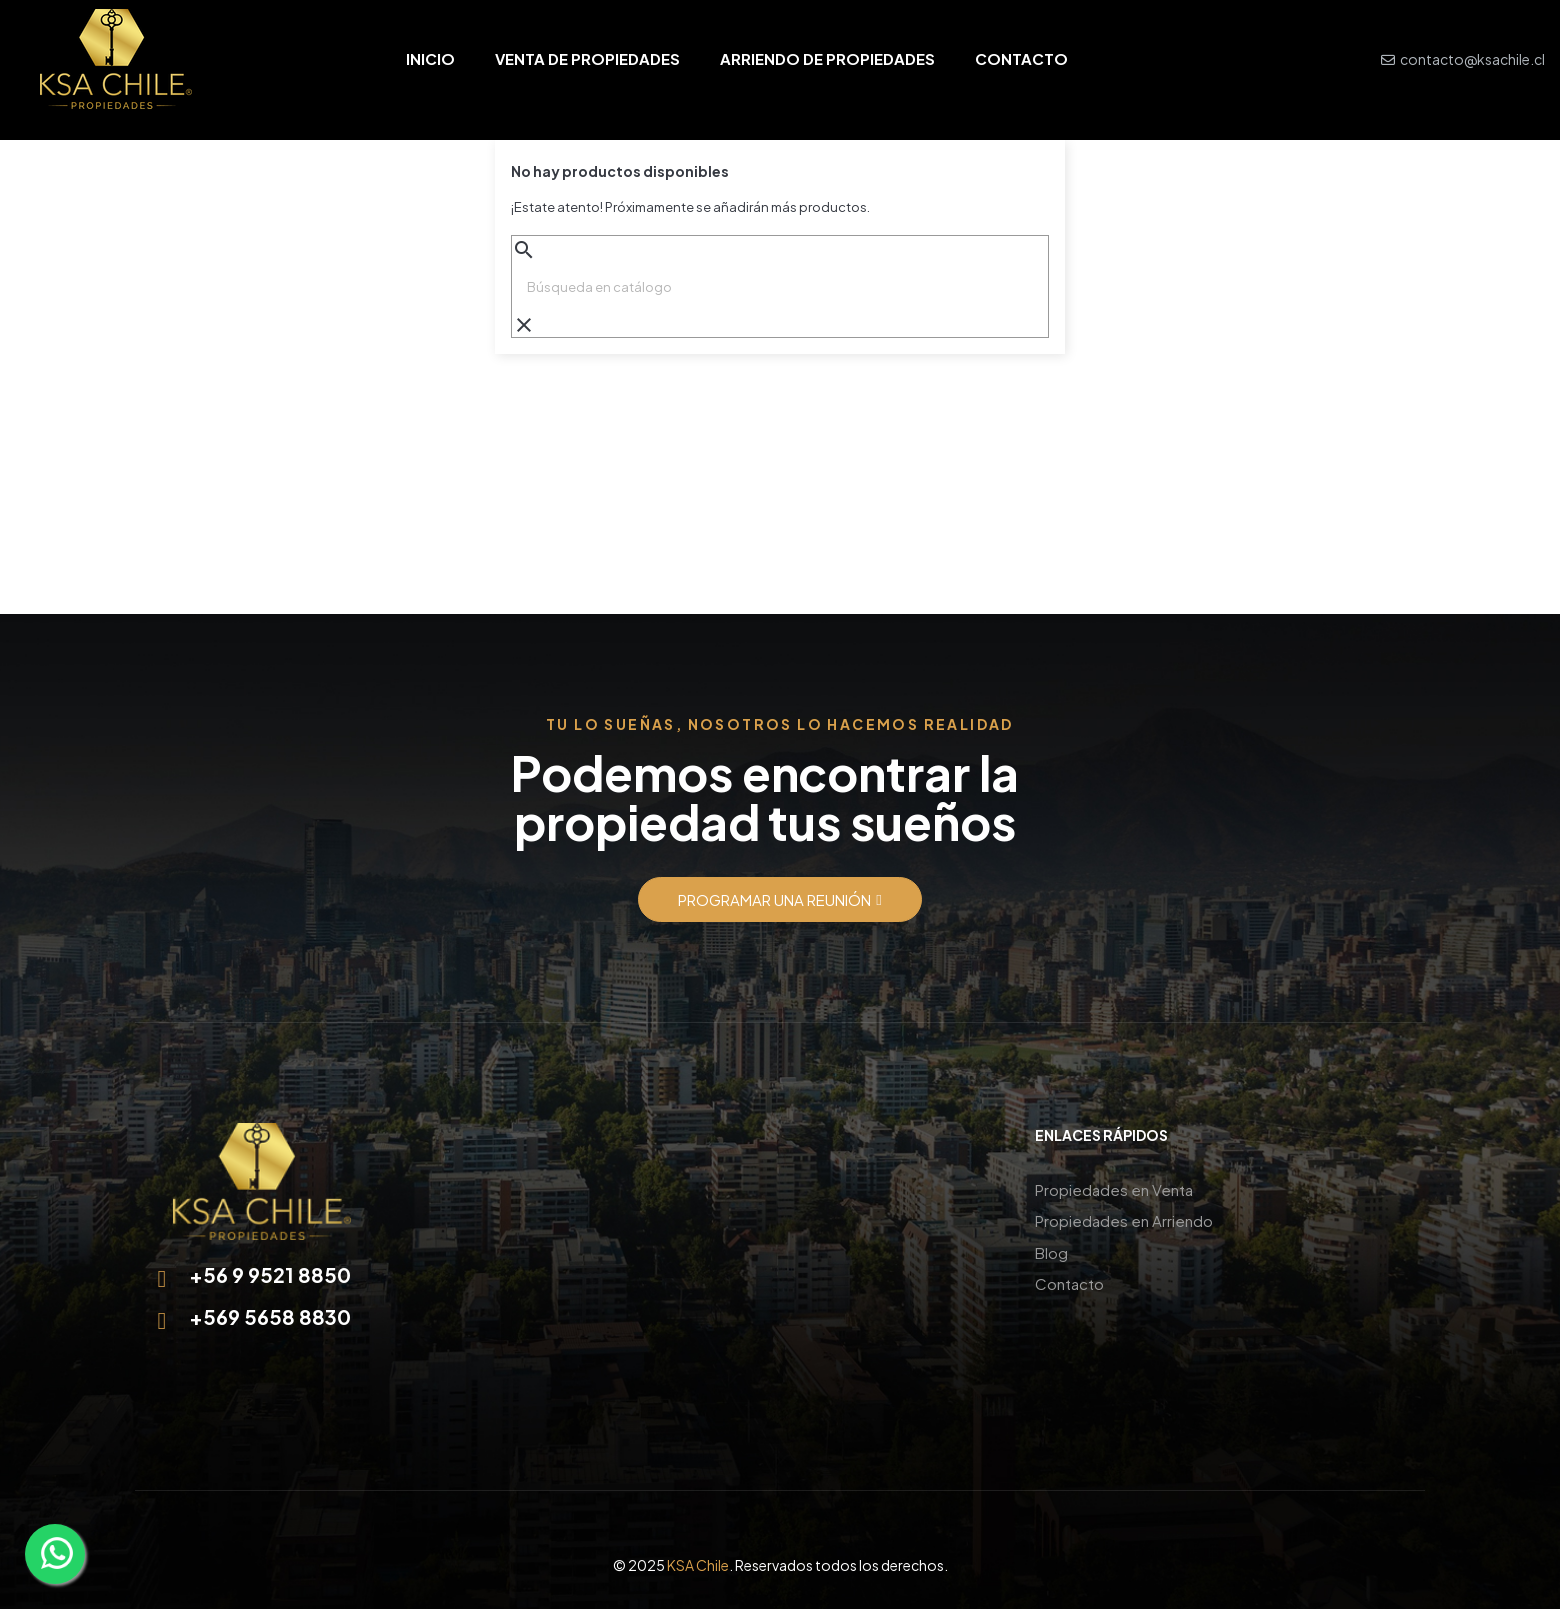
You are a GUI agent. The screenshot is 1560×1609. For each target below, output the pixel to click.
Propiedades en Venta (1114, 1188)
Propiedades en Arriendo (1124, 1218)
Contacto (1069, 1278)
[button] (779, 899)
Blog (1051, 1248)
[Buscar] (780, 287)
